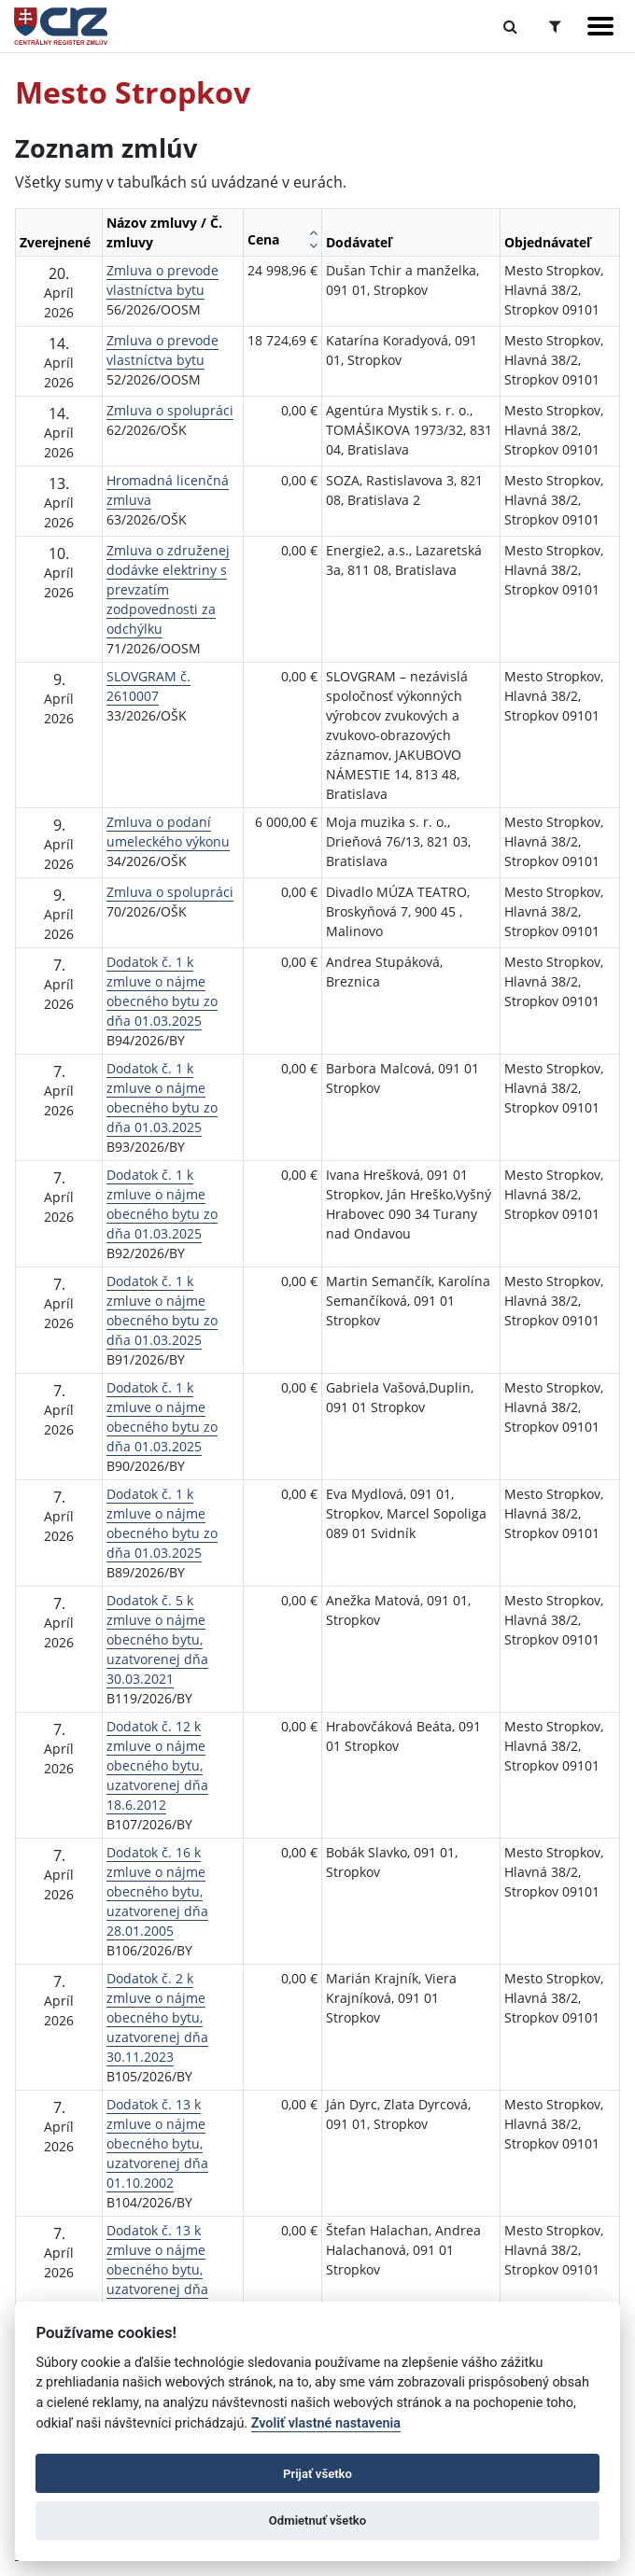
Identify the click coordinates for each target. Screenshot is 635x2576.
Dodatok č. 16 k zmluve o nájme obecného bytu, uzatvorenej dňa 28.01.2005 (157, 1891)
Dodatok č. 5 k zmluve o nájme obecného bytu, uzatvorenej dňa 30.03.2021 (157, 1639)
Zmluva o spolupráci (169, 410)
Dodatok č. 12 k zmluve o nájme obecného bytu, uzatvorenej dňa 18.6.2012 (157, 1765)
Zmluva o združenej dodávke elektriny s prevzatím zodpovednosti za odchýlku (168, 589)
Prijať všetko (317, 2474)
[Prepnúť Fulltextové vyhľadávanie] (510, 26)
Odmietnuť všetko (317, 2520)
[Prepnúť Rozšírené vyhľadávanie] (555, 26)
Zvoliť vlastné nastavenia (326, 2423)
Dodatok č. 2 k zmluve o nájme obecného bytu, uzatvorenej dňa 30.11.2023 (157, 2017)
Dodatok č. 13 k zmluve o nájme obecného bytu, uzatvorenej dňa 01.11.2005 (157, 2269)
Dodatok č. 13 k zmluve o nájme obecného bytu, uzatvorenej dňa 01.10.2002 (157, 2143)
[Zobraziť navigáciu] (600, 26)
